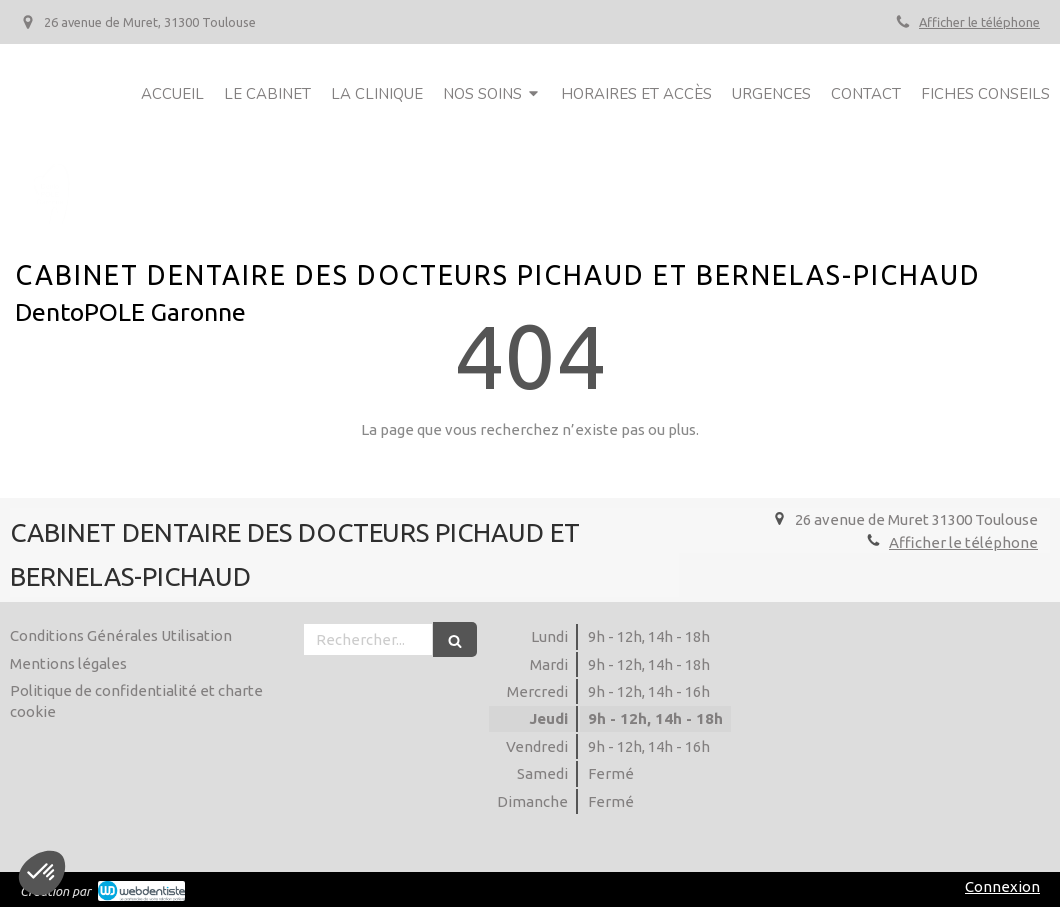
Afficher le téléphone (979, 22)
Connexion (1002, 886)
